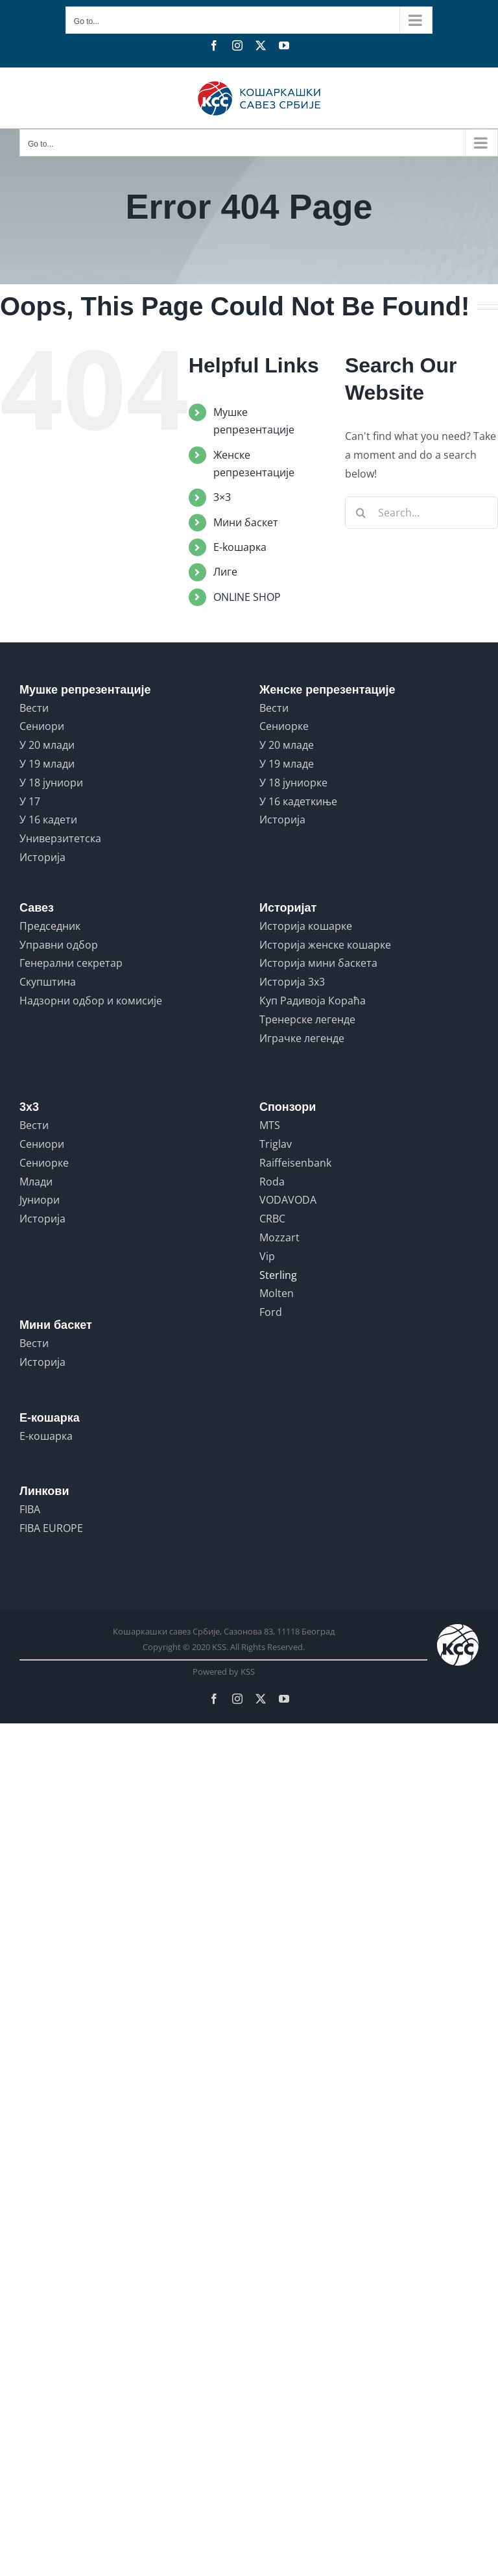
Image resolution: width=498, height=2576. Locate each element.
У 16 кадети (48, 819)
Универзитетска (60, 838)
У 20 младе (286, 745)
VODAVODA (287, 1200)
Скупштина (47, 982)
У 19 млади (47, 764)
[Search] (361, 512)
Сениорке (284, 726)
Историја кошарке (305, 926)
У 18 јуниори (51, 782)
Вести (34, 708)
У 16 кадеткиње (298, 801)
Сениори (41, 726)
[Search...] (421, 512)
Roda (272, 1181)
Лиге (225, 572)
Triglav (275, 1144)
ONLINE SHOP (247, 597)
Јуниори (39, 1200)
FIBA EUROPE (51, 1528)
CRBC (272, 1218)
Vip (267, 1256)
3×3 (222, 497)
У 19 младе (286, 764)
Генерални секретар (71, 963)
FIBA (29, 1509)
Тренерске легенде (307, 1019)
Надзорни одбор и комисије (90, 1000)
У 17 (29, 801)
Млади (36, 1181)
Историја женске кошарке (325, 945)
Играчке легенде (301, 1038)
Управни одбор (58, 945)
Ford (270, 1312)
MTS (269, 1125)
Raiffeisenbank (295, 1163)
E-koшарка (240, 547)
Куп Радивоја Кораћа (312, 1000)
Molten (276, 1293)
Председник (49, 926)
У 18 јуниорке (293, 782)
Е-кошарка (46, 1436)
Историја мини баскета (318, 963)
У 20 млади (47, 745)
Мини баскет (245, 522)
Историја (42, 857)
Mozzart (279, 1237)
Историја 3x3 (292, 982)
